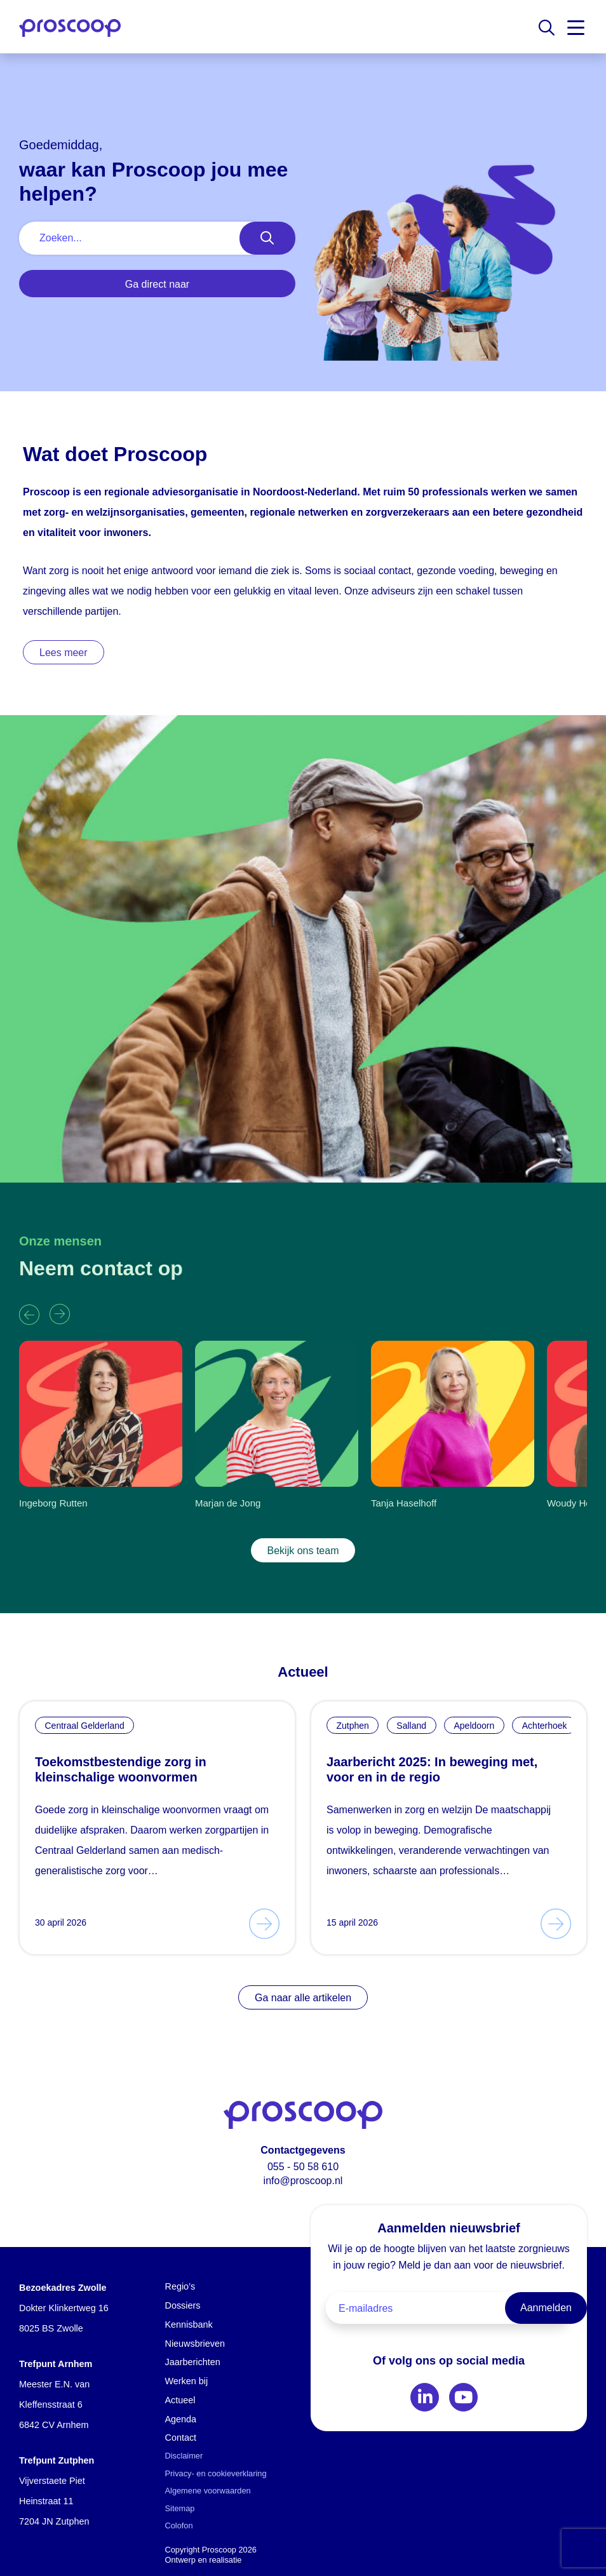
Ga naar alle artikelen (303, 1997)
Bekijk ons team (303, 1550)
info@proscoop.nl (303, 2180)
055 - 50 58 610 (303, 2166)
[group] (100, 1429)
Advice (255, 2560)
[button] (29, 1315)
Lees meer (63, 652)
